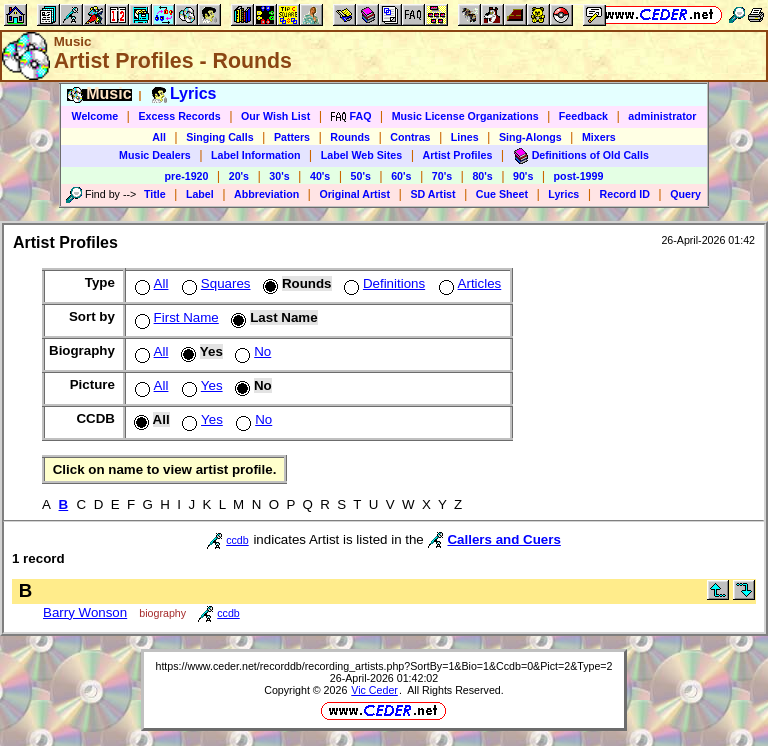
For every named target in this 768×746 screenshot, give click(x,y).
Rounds (350, 137)
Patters (292, 137)
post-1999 (579, 176)
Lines (465, 137)
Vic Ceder (374, 690)
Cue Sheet (502, 194)
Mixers (599, 137)
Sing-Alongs (530, 137)
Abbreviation (266, 194)
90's (523, 176)
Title (155, 194)
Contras (410, 137)
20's (239, 176)
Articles (468, 283)
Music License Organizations (465, 116)
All (159, 137)
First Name (175, 317)
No (251, 351)
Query (685, 194)
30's (279, 176)
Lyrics (563, 194)
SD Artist (432, 194)
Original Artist (354, 194)
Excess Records (179, 116)
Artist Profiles (458, 155)
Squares (214, 283)
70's (442, 176)
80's (482, 176)
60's (401, 176)
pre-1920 (187, 176)
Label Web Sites (362, 155)
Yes (200, 385)
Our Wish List (275, 116)
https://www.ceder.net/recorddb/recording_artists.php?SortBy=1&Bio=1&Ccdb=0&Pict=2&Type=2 (383, 666)
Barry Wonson (85, 612)
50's (361, 176)
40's (320, 176)
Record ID (625, 194)
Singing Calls (220, 137)
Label (200, 194)
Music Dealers (155, 155)
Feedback (583, 116)
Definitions (382, 283)
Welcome (95, 116)
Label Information (255, 155)
